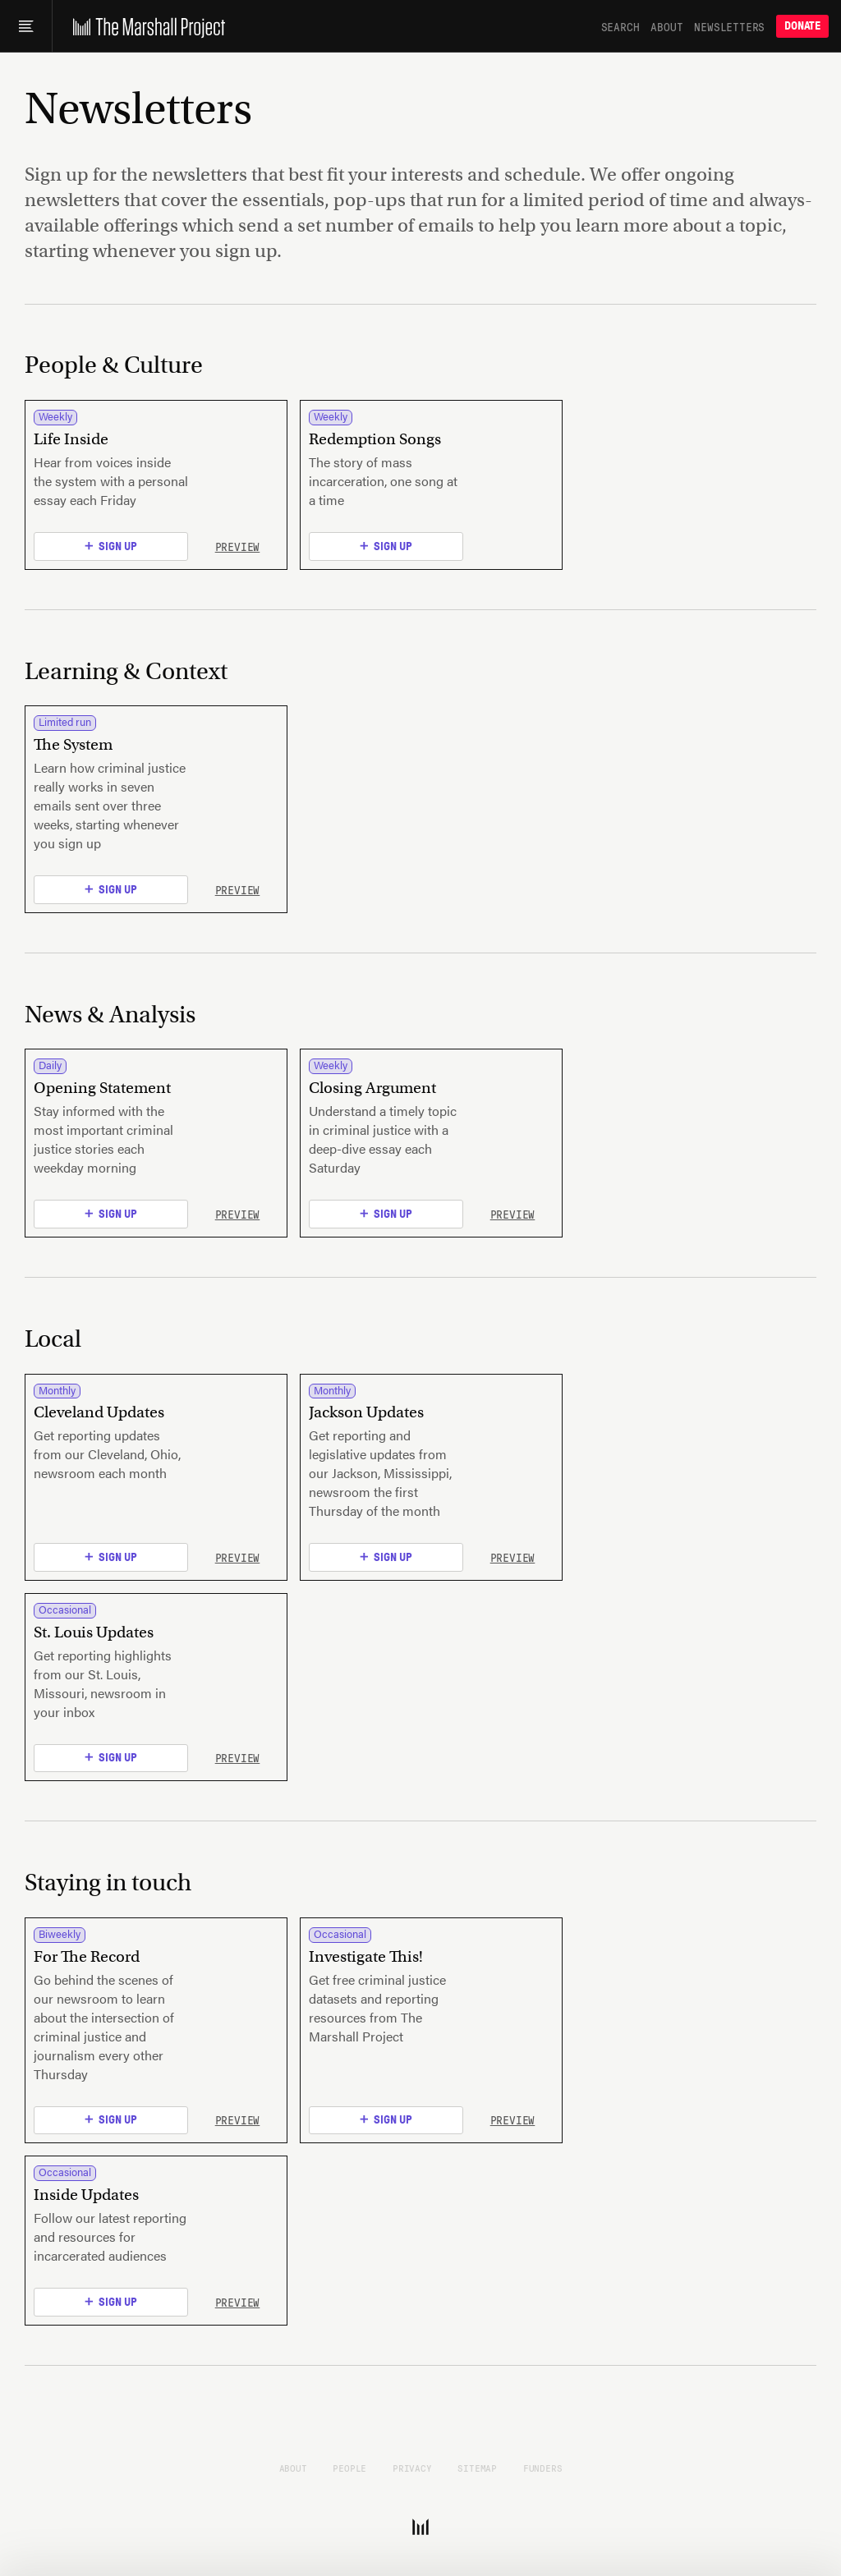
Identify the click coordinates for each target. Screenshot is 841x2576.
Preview (237, 546)
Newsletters (729, 26)
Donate (802, 26)
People (349, 2467)
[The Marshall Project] (145, 26)
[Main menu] (26, 26)
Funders (543, 2467)
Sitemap (477, 2467)
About (666, 26)
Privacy (412, 2467)
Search (620, 26)
